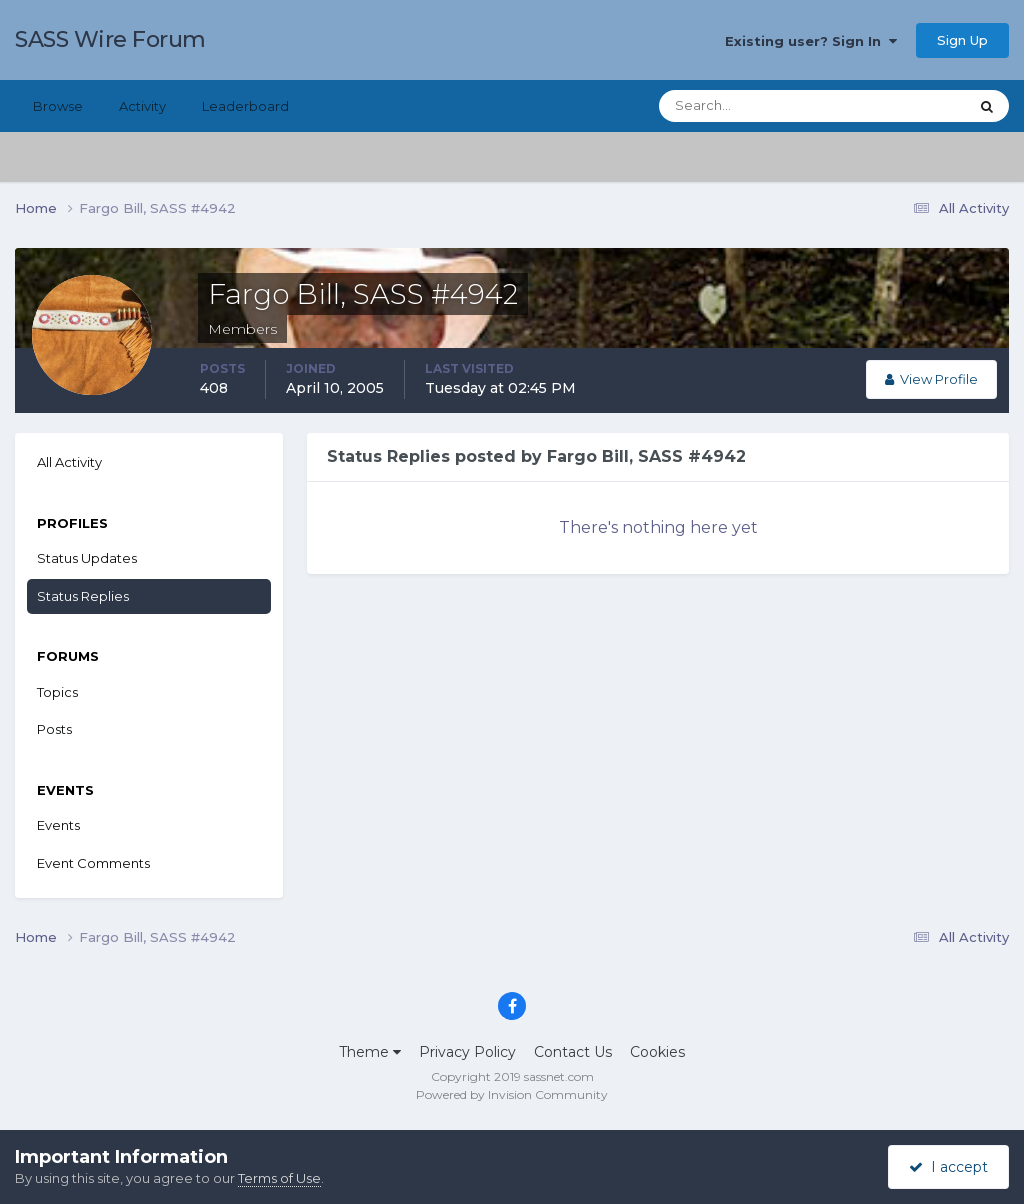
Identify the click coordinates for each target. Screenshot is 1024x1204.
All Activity (69, 462)
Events (58, 825)
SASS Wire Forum (110, 39)
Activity (142, 106)
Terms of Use (279, 1178)
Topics (57, 692)
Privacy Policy (467, 1052)
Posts (54, 729)
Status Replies (83, 596)
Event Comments (93, 863)
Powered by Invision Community (512, 1094)
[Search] (749, 106)
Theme (370, 1052)
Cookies (657, 1052)
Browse (58, 106)
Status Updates (87, 558)
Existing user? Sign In (811, 41)
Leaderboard (245, 106)
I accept (948, 1167)
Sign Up (962, 40)
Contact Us (573, 1052)
